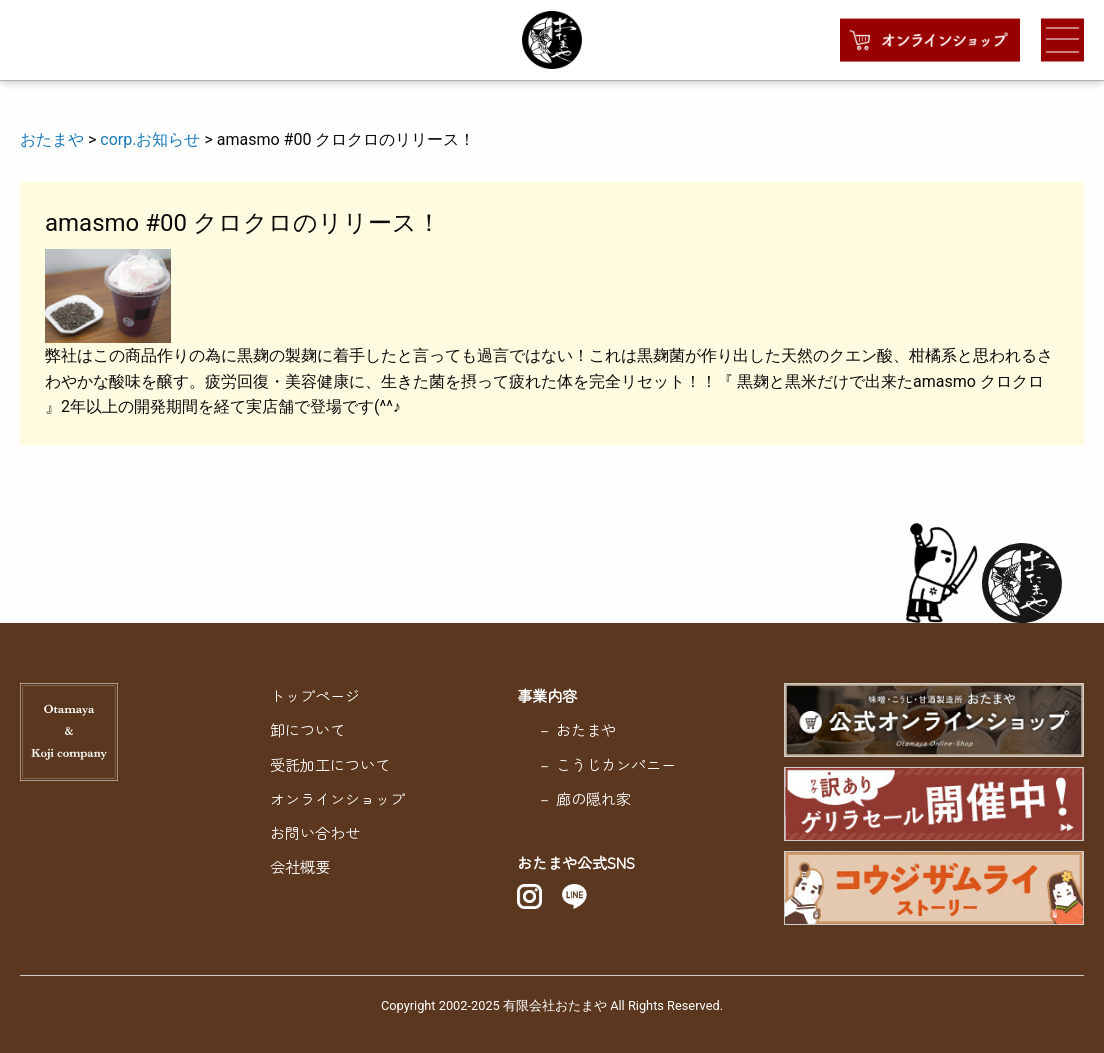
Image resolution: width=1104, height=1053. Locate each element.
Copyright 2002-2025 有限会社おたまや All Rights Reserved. (552, 1005)
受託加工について (330, 764)
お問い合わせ (315, 832)
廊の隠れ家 (593, 798)
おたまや (52, 139)
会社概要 (300, 866)
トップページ (315, 695)
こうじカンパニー (616, 764)
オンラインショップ (337, 798)
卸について (307, 729)
